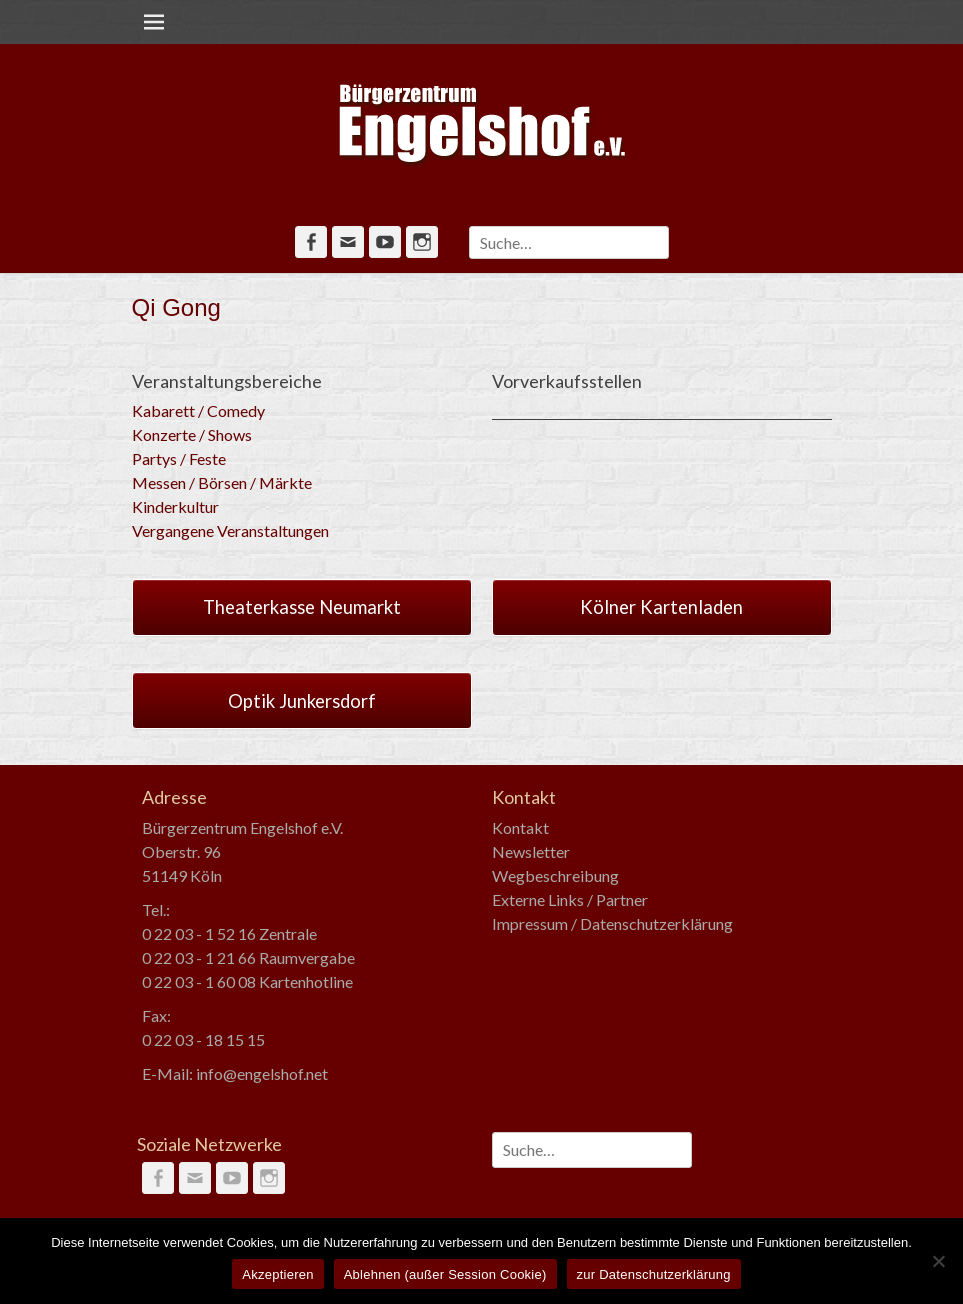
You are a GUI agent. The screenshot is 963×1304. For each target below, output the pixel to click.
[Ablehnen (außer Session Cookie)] (938, 1261)
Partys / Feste (179, 458)
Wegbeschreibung (555, 875)
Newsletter (531, 851)
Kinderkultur (175, 506)
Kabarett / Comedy (198, 410)
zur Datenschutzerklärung (654, 1274)
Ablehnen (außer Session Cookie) (445, 1274)
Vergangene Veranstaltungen (230, 530)
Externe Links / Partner (570, 899)
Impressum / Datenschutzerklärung (612, 923)
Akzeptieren (277, 1274)
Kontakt (520, 827)
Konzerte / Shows (192, 434)
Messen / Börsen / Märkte (222, 482)
